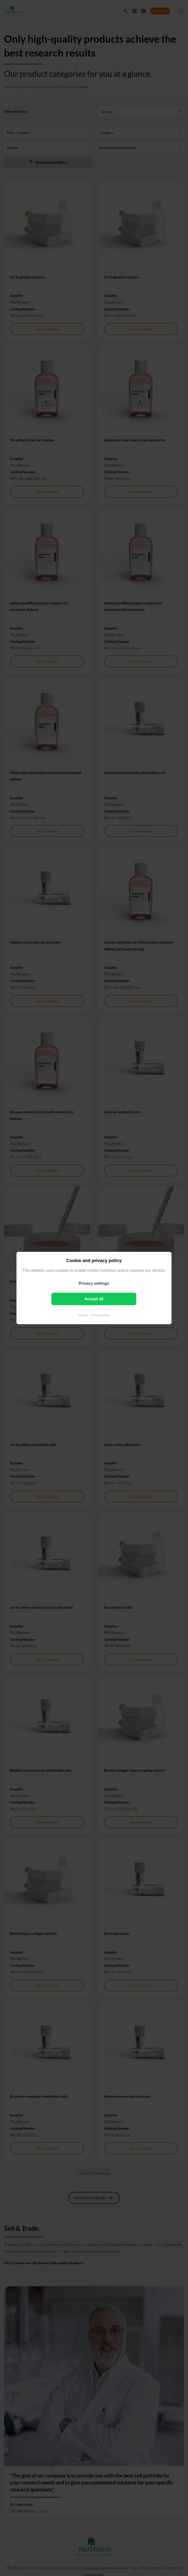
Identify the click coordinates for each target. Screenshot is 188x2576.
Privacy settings (94, 1283)
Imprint (83, 1315)
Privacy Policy (100, 1315)
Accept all (94, 1299)
